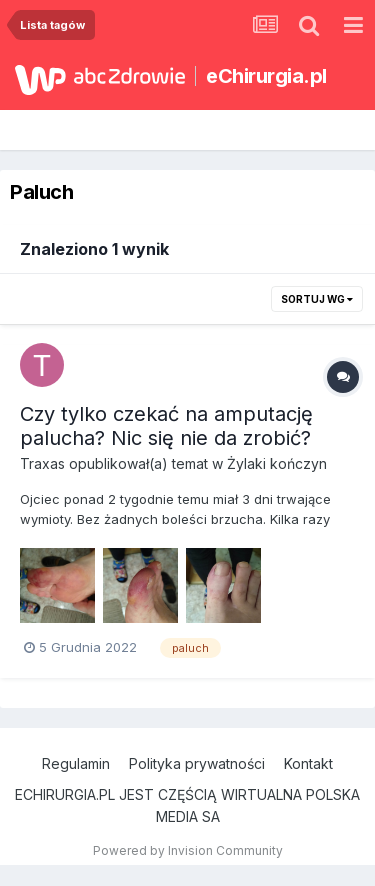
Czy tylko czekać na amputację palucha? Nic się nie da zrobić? (166, 426)
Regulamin (76, 763)
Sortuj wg (317, 299)
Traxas (42, 463)
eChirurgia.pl (266, 76)
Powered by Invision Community (188, 850)
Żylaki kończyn (277, 463)
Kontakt (308, 763)
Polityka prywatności (197, 763)
